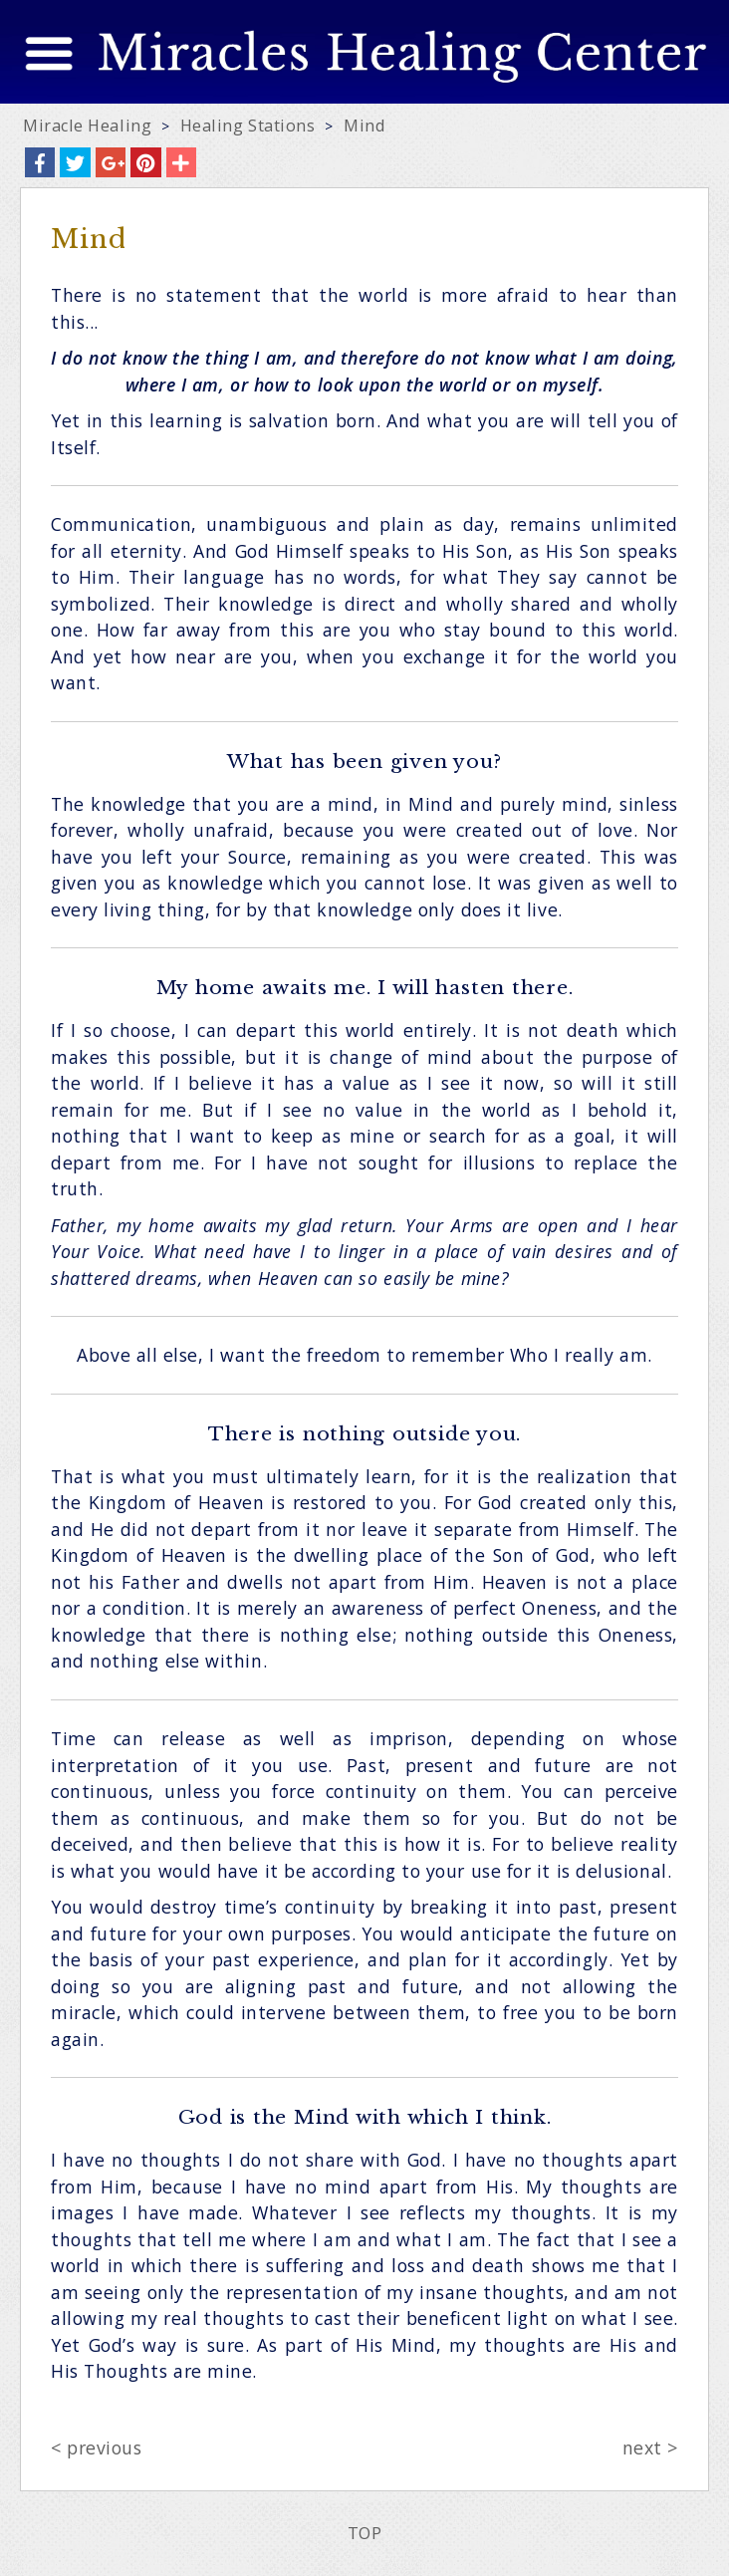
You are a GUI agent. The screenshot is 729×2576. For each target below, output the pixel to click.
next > (650, 2447)
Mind (364, 125)
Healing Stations (248, 125)
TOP (365, 2533)
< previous (96, 2447)
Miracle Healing (87, 125)
